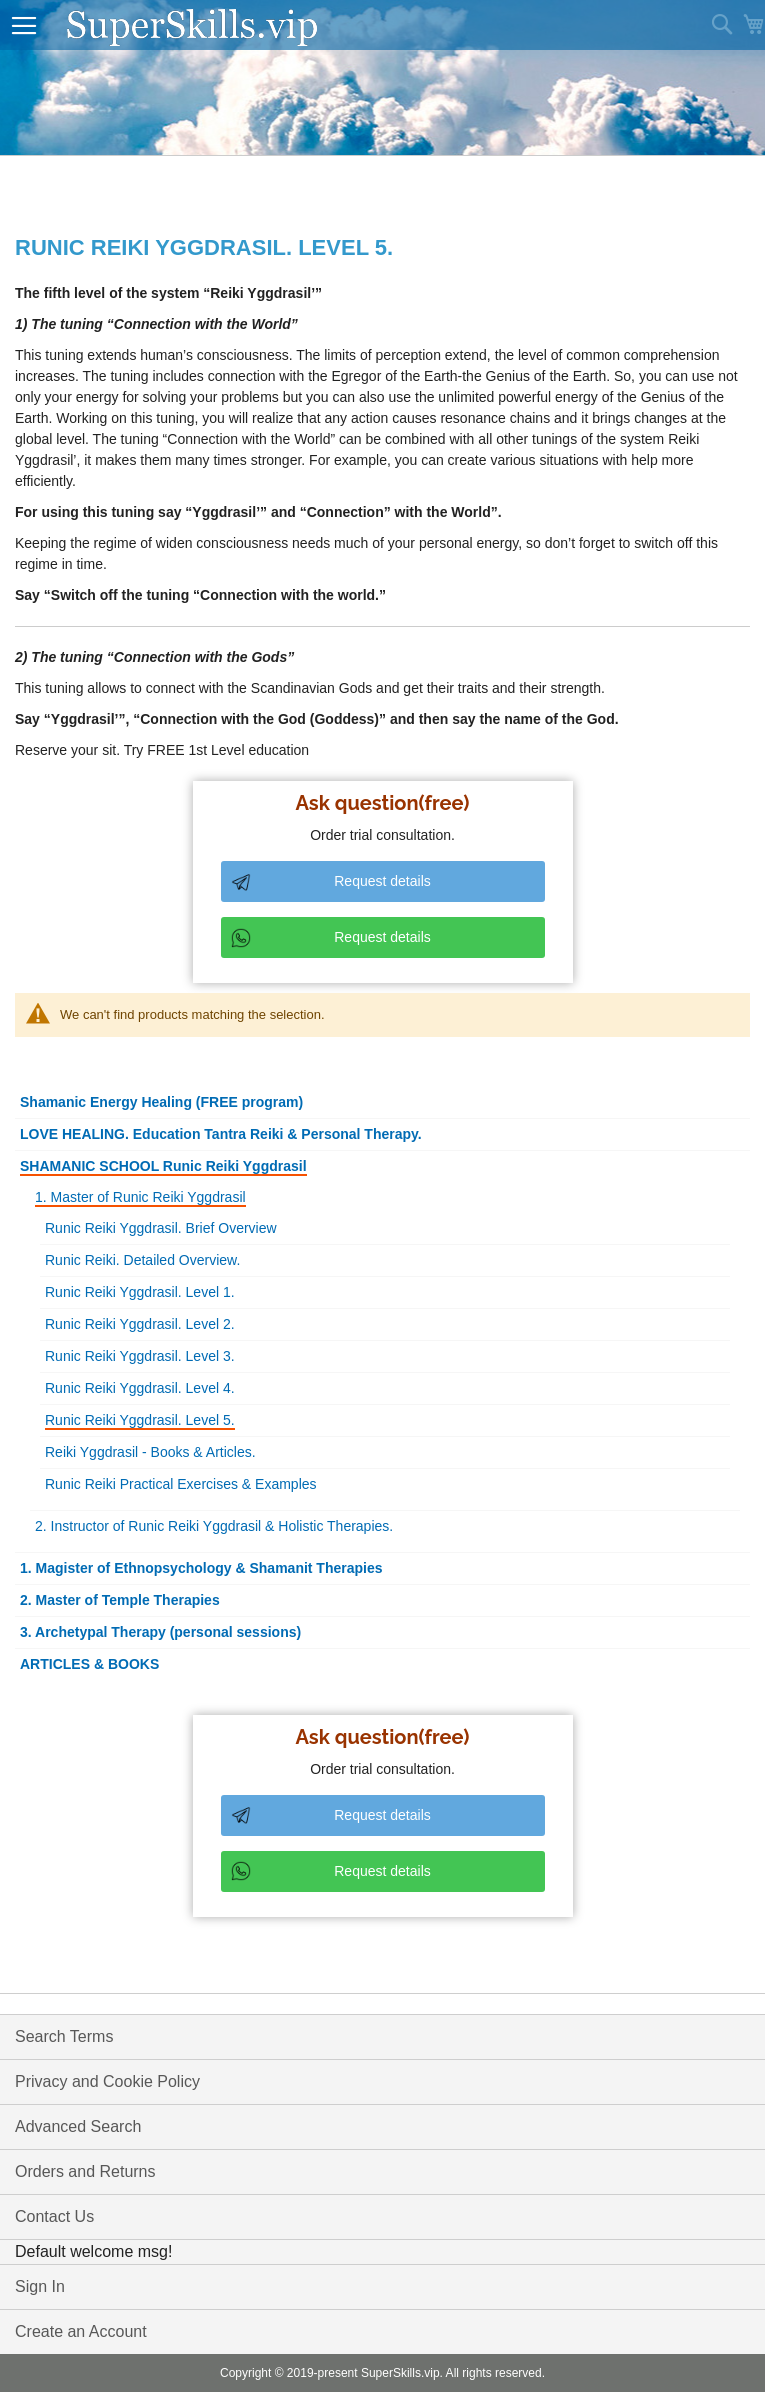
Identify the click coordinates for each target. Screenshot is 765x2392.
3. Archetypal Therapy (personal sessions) (160, 1632)
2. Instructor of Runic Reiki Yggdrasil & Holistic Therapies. (214, 1526)
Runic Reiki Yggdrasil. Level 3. (140, 1356)
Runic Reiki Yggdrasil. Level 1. (140, 1292)
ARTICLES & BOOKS (89, 1664)
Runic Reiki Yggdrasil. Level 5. (140, 1420)
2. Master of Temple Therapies (120, 1600)
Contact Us (54, 2216)
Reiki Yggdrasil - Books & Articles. (150, 1452)
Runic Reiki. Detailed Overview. (142, 1260)
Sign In (40, 2286)
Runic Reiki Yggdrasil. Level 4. (140, 1388)
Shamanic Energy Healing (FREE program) (161, 1102)
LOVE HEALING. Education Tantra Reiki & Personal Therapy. (221, 1134)
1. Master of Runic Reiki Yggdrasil (140, 1197)
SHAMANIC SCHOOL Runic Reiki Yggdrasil (163, 1166)
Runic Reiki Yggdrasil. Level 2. (140, 1324)
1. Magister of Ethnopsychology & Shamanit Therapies (201, 1568)
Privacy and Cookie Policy (107, 2081)
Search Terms (64, 2036)
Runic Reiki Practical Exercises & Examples (181, 1484)
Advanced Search (78, 2126)
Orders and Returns (85, 2171)
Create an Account (81, 2331)
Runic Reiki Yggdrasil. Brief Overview (161, 1228)
